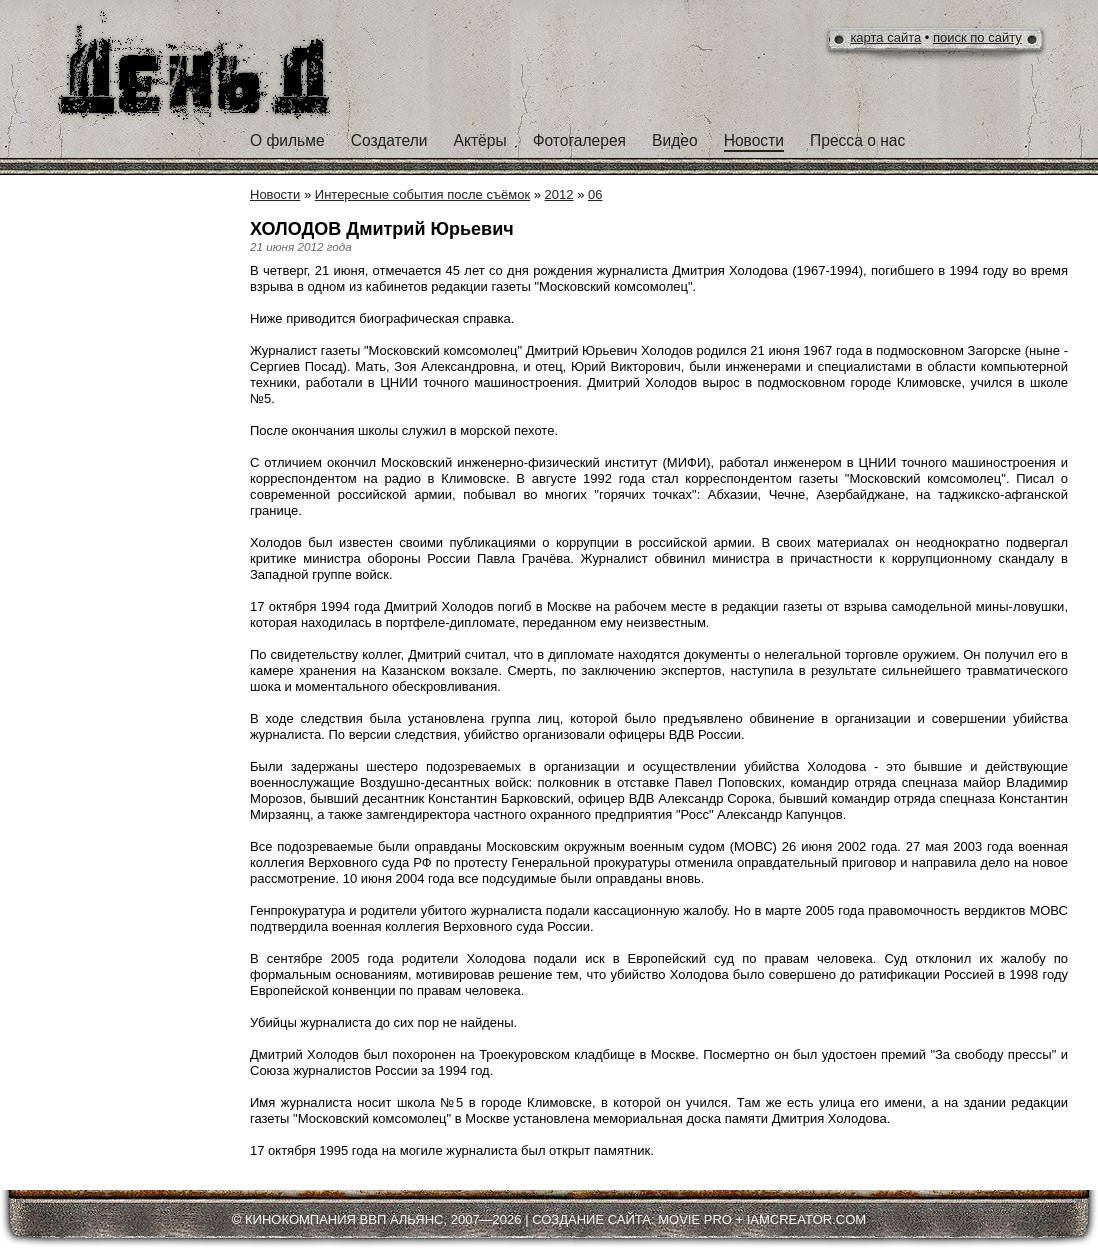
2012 (559, 194)
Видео (675, 140)
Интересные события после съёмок (422, 194)
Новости (754, 140)
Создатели (389, 140)
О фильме (287, 140)
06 (595, 194)
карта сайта (885, 37)
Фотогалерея (579, 140)
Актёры (480, 140)
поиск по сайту (977, 37)
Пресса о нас (857, 140)
